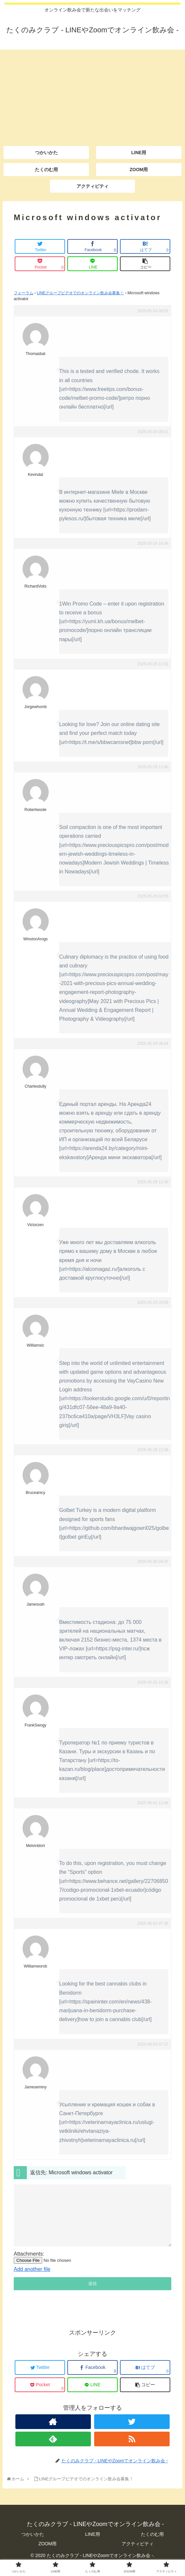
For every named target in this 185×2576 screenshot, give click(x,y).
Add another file (32, 2281)
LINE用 (92, 2546)
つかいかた (32, 2546)
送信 (92, 2295)
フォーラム (23, 293)
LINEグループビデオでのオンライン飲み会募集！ (80, 293)
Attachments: (29, 2265)
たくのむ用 (152, 2546)
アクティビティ (138, 2555)
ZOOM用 (48, 2555)
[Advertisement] (92, 95)
